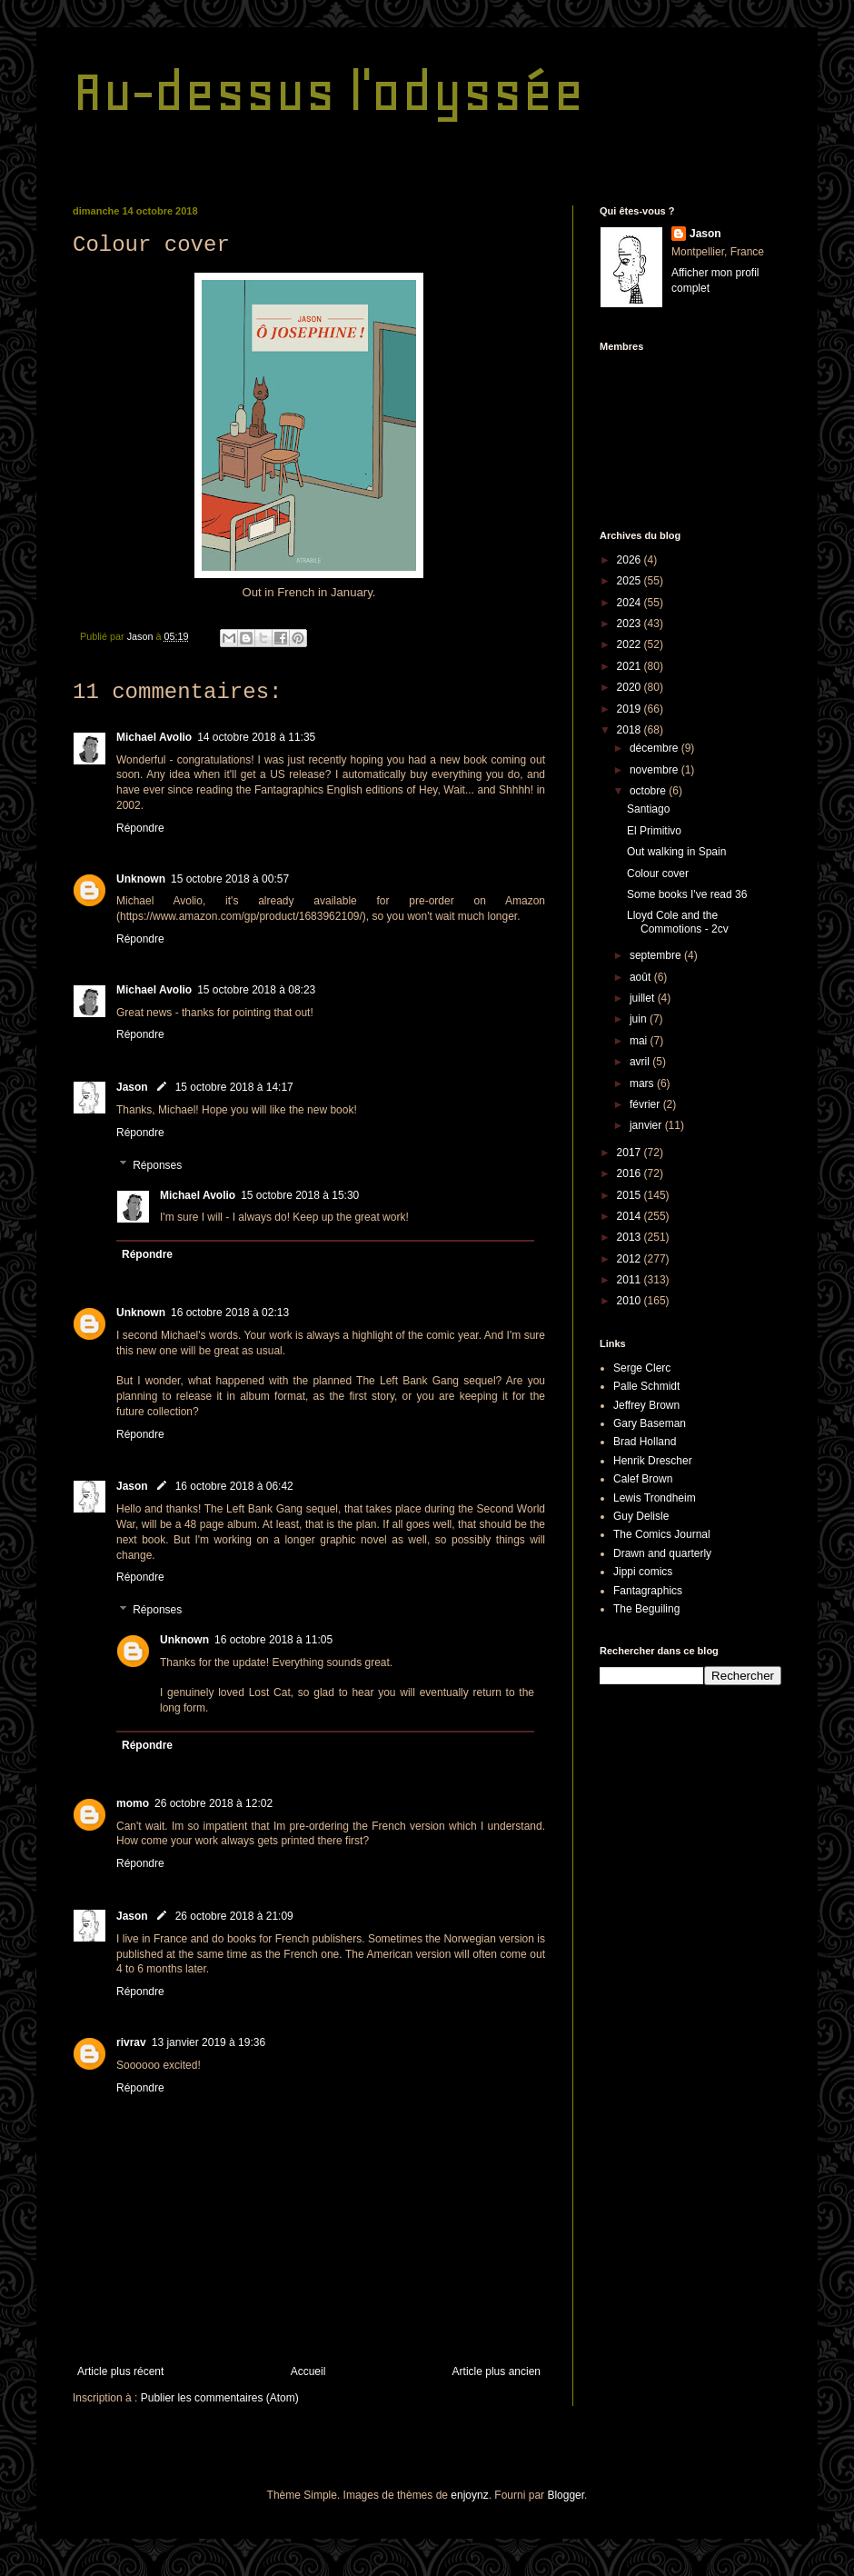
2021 (630, 666)
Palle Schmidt (646, 1386)
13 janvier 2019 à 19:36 (208, 2042)
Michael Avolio (154, 737)
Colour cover (658, 873)
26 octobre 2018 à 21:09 (234, 1916)
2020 (630, 687)
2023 (630, 623)
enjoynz (469, 2495)
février (646, 1104)
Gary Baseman (649, 1423)
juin (640, 1019)
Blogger (565, 2495)
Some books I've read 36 (687, 894)
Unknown (140, 879)
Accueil (308, 2371)
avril (641, 1061)
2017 (630, 1152)
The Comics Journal (661, 1534)
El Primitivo (654, 830)
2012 (630, 1259)
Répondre (140, 828)
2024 (630, 602)
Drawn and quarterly (662, 1553)
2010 (630, 1300)
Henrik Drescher (652, 1460)
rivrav (131, 2042)
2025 (630, 580)
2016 (630, 1173)
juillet (644, 998)
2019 (630, 709)
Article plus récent (120, 2371)
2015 (630, 1195)
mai (640, 1040)
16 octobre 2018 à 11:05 (273, 1639)
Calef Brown (642, 1479)
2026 (630, 560)
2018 (630, 730)
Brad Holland (644, 1441)
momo (132, 1803)
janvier (647, 1125)
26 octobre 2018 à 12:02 (213, 1803)
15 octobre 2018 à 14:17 (234, 1087)
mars (643, 1083)
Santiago (648, 809)
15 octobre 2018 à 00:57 (230, 879)
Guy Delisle (641, 1516)
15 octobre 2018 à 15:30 (300, 1195)
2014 (630, 1216)
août (642, 977)
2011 (630, 1279)
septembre (657, 955)
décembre (655, 748)
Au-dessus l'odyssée (328, 91)
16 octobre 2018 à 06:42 (234, 1486)
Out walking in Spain (676, 851)
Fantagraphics (647, 1590)
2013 (630, 1237)
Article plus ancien (496, 2371)
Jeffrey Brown (646, 1405)
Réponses (157, 1165)
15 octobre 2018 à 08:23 (256, 989)
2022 (630, 644)
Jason (132, 1087)
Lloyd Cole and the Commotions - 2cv (678, 921)
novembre (655, 770)
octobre (649, 790)
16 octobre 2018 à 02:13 (230, 1312)
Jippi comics (642, 1571)
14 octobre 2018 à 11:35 (256, 737)
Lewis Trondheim (654, 1498)
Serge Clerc (641, 1368)
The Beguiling (646, 1609)
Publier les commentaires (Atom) (220, 2397)
